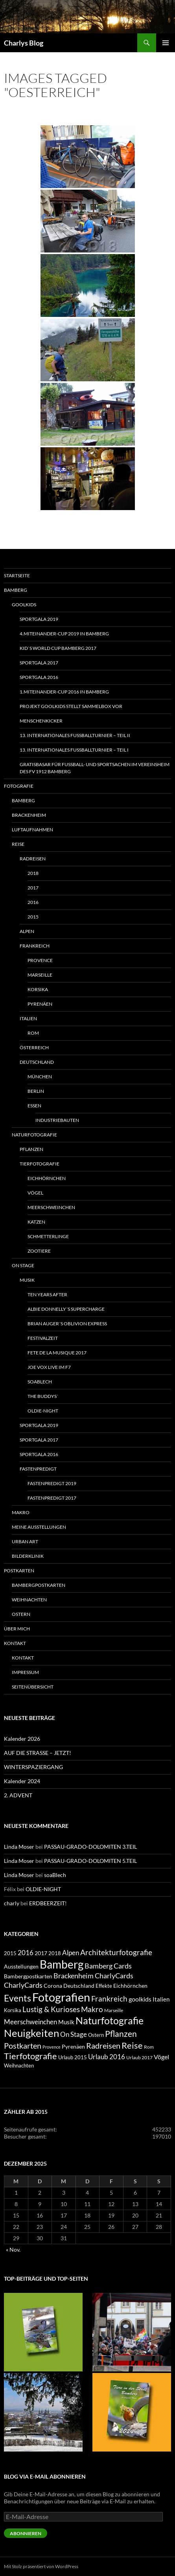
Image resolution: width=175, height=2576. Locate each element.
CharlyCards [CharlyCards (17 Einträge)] (23, 1985)
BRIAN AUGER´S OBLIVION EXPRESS (67, 1323)
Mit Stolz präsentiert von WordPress (41, 2566)
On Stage (23, 1265)
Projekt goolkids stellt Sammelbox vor (71, 706)
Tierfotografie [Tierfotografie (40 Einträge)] (30, 2056)
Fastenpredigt (38, 1469)
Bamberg (15, 590)
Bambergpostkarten (38, 1585)
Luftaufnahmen (32, 829)
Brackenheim (29, 815)
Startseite (17, 575)
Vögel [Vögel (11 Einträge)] (161, 2056)
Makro (20, 1512)
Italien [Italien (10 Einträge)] (161, 1999)
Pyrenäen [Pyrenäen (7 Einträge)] (73, 2046)
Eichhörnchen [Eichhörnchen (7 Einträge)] (130, 1985)
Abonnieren (25, 2533)
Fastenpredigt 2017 (52, 1498)
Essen (34, 1106)
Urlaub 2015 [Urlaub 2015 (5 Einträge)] (72, 2057)
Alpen (27, 931)
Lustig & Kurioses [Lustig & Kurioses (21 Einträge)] (51, 2009)
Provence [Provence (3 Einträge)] (51, 2046)
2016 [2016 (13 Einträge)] (25, 1953)
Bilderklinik (28, 1556)
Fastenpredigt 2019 (52, 1483)
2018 (33, 873)
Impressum (25, 1672)
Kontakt (15, 1643)
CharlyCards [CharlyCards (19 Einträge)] (114, 1975)
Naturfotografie (34, 1135)
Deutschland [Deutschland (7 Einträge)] (78, 1985)
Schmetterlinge (48, 1236)
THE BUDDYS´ (43, 1396)
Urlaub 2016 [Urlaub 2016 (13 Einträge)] (106, 2057)
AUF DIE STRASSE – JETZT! (37, 1752)
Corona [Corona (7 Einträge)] (53, 1985)
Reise (18, 844)
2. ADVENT (18, 1795)
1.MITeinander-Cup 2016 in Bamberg (64, 692)
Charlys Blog (23, 42)
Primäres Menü (165, 42)
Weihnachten (29, 1600)
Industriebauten (57, 1120)
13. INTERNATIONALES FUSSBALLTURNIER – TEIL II (75, 735)
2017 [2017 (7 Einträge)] (41, 1953)
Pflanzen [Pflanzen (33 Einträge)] (121, 2033)
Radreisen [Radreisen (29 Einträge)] (103, 2045)
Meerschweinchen (51, 1207)
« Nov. (13, 2249)
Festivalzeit (43, 1338)
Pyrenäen (40, 1004)
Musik (27, 1280)
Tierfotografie (39, 1164)
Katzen (36, 1222)
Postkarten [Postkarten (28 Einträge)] (22, 2045)
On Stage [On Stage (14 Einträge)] (73, 2034)
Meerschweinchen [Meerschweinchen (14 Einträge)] (30, 2022)
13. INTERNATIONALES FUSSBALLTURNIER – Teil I (74, 750)
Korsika (38, 989)
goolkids (24, 604)
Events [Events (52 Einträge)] (17, 1997)
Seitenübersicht (32, 1687)
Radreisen (33, 859)
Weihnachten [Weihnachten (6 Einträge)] (19, 2065)
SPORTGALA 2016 (39, 677)
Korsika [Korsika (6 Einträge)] (12, 2010)
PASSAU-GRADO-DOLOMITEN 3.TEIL (90, 1846)
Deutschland (37, 1062)
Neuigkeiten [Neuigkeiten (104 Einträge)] (31, 2033)
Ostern (21, 1614)
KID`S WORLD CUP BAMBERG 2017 (58, 648)
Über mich (17, 1629)
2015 (33, 917)
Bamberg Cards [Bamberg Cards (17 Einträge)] (108, 1965)
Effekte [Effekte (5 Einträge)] (104, 1986)
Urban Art (25, 1541)
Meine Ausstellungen (39, 1527)
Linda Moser (19, 1846)
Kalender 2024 (22, 1781)
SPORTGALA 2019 (39, 619)
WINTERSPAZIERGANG (33, 1767)
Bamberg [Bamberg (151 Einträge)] (61, 1964)
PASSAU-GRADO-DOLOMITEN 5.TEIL (90, 1860)
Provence (40, 960)
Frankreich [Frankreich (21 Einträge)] (109, 1998)
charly (11, 1903)
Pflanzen (31, 1149)
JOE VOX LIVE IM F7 (49, 1367)
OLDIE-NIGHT (43, 1411)
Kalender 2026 (22, 1738)
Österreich (34, 1047)
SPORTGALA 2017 (39, 663)
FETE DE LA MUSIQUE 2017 (57, 1353)
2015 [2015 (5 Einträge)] (10, 1953)
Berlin (36, 1091)
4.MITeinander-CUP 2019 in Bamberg (64, 634)
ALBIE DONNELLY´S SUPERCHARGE (66, 1309)
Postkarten (19, 1570)
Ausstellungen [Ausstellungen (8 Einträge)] (21, 1966)
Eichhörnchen (47, 1178)
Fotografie (18, 786)
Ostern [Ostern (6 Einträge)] (96, 2035)
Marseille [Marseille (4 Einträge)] (113, 2010)
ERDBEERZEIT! (48, 1903)
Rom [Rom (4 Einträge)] (149, 2047)
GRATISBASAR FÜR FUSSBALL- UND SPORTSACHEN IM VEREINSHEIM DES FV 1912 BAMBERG (94, 767)
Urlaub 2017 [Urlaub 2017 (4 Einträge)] (139, 2057)
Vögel (35, 1193)
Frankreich (35, 946)
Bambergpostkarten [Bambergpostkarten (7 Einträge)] (28, 1976)
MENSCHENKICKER (41, 721)
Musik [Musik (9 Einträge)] (66, 2021)
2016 (33, 902)
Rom (33, 1033)
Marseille (40, 975)
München (40, 1076)
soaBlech (40, 1382)
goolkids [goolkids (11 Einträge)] (140, 1999)
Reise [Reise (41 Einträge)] (132, 2045)
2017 (33, 888)
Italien (28, 1018)
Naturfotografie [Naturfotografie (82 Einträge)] (110, 2020)
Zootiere (39, 1251)
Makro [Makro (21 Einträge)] (92, 2009)
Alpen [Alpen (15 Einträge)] (70, 1952)
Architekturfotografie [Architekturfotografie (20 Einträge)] (116, 1952)
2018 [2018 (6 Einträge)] (54, 1953)
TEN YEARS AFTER (47, 1294)
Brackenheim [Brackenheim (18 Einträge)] (73, 1975)
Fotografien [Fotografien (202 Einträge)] (61, 1997)
